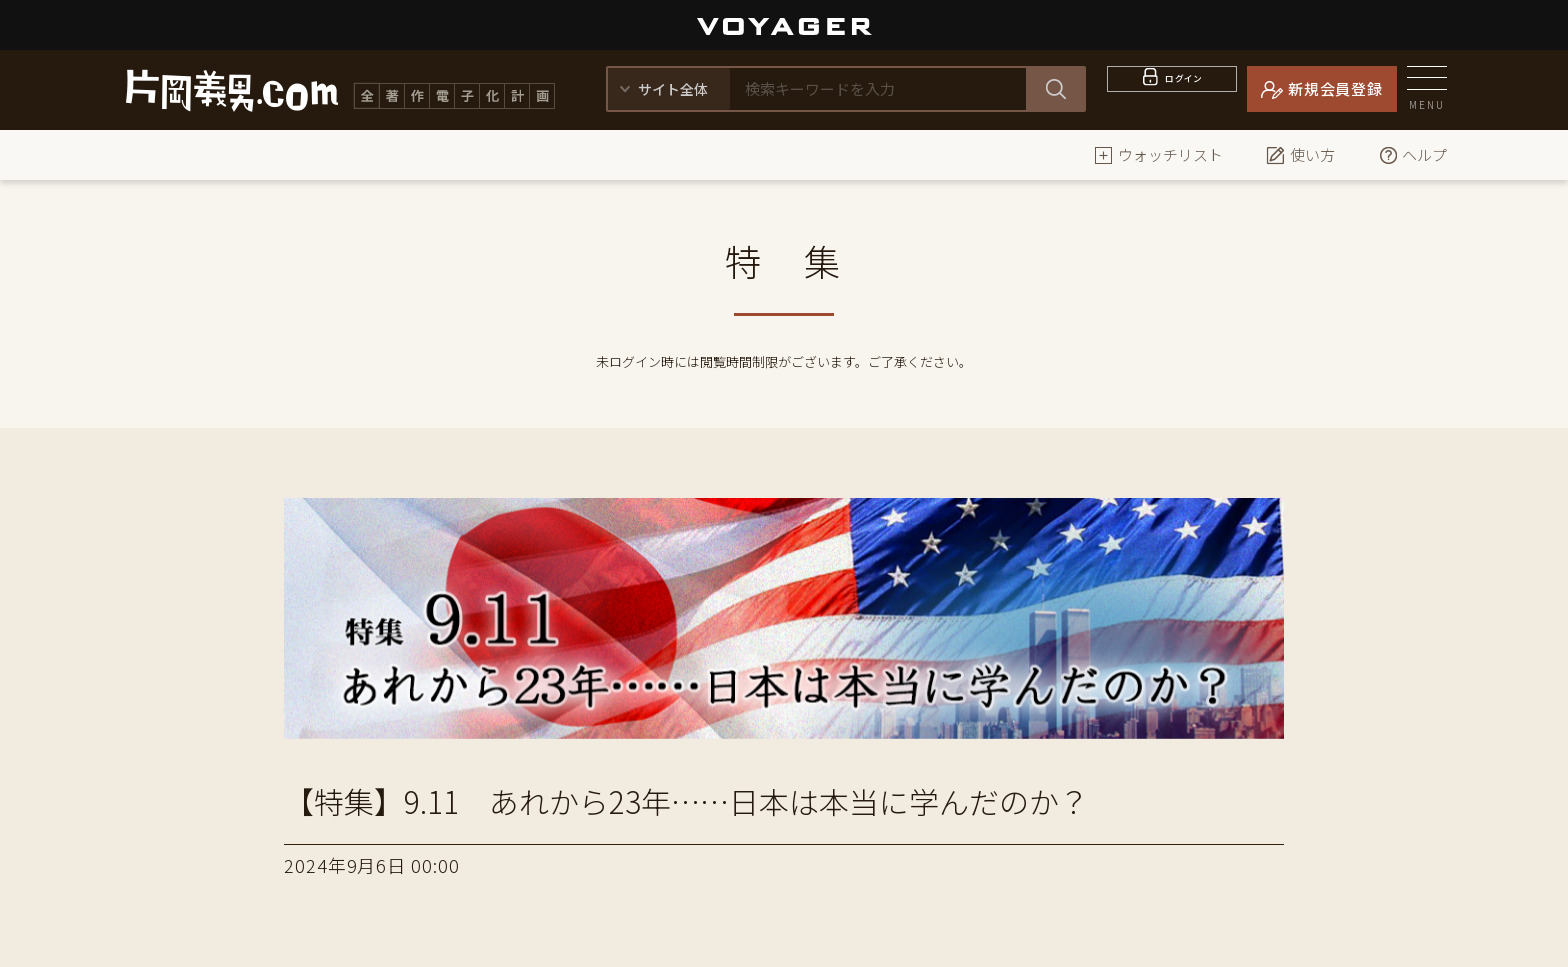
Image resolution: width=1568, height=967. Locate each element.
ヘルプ (1412, 154)
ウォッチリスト (1158, 154)
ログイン (1184, 88)
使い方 (1300, 154)
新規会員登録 (1335, 88)
